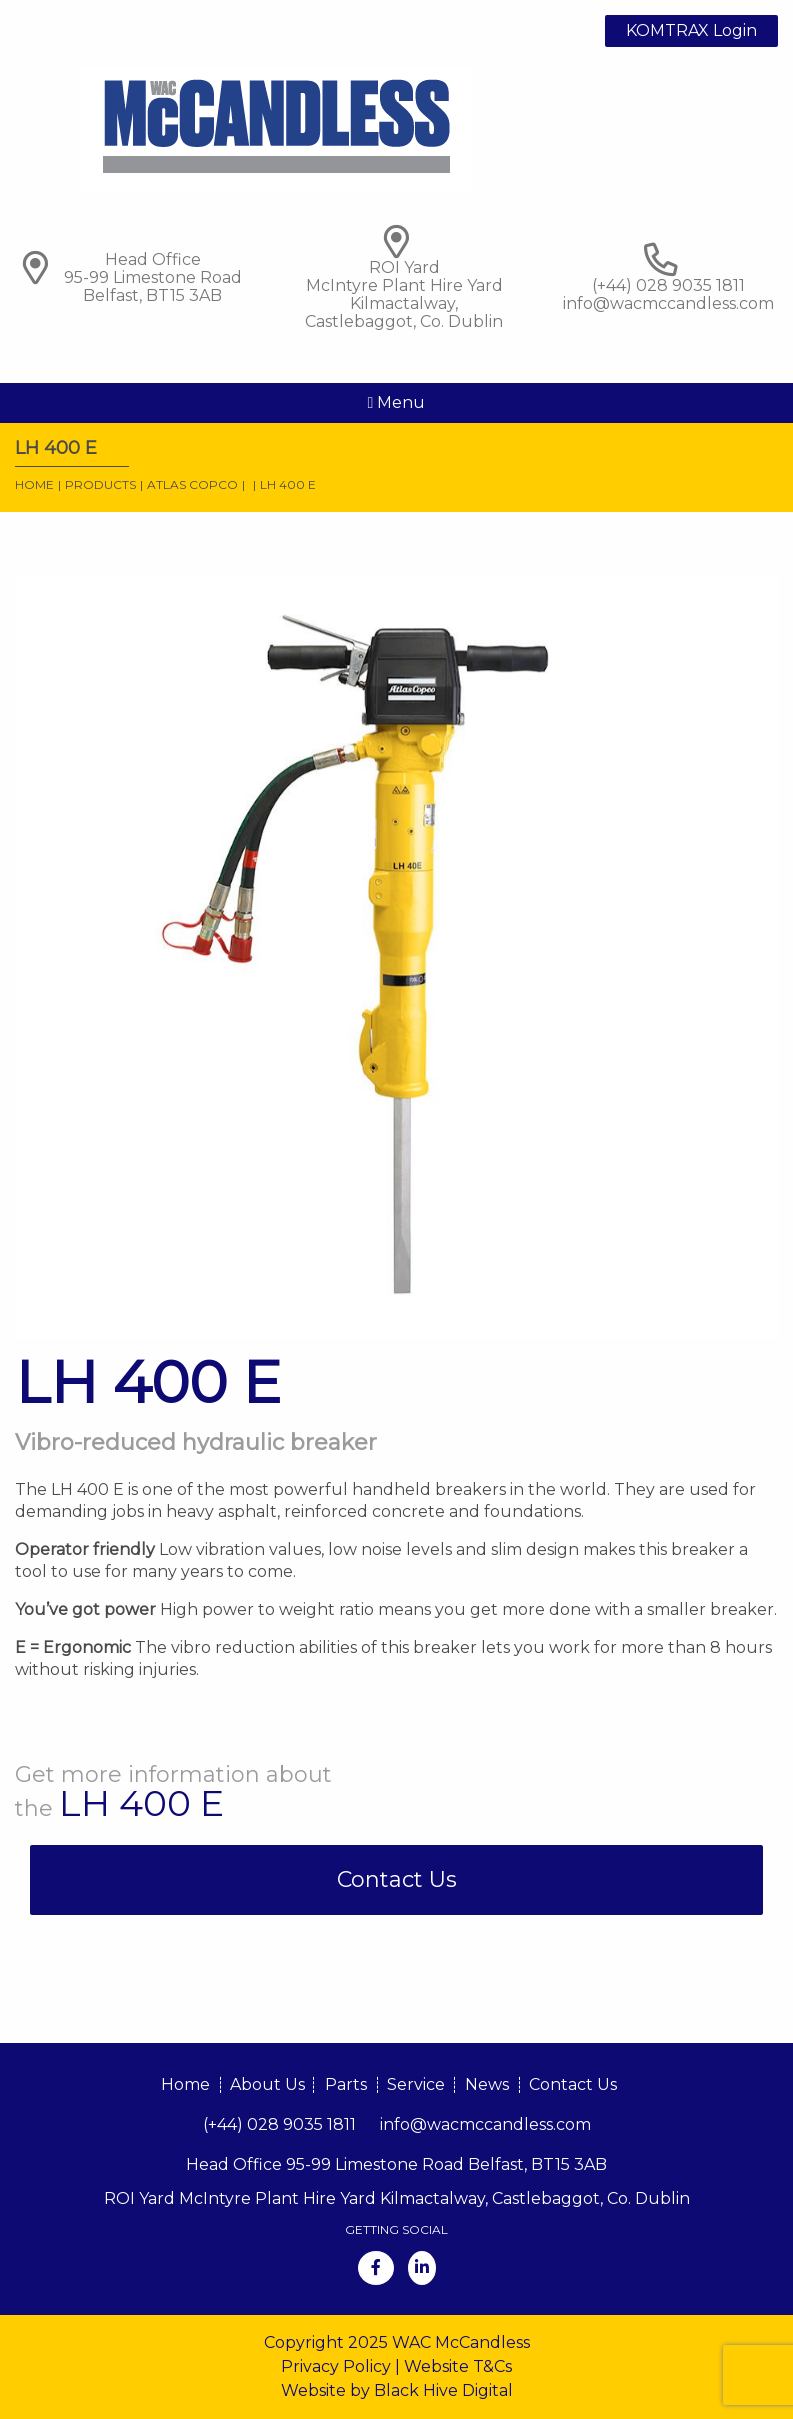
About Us (267, 2084)
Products (100, 484)
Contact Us (397, 1879)
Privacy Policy (336, 2366)
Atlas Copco (192, 484)
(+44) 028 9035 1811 (279, 2124)
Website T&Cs (458, 2366)
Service (416, 2084)
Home (34, 484)
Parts (346, 2084)
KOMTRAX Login (691, 30)
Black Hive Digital (443, 2390)
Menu (397, 402)
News (487, 2084)
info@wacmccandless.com (668, 303)
